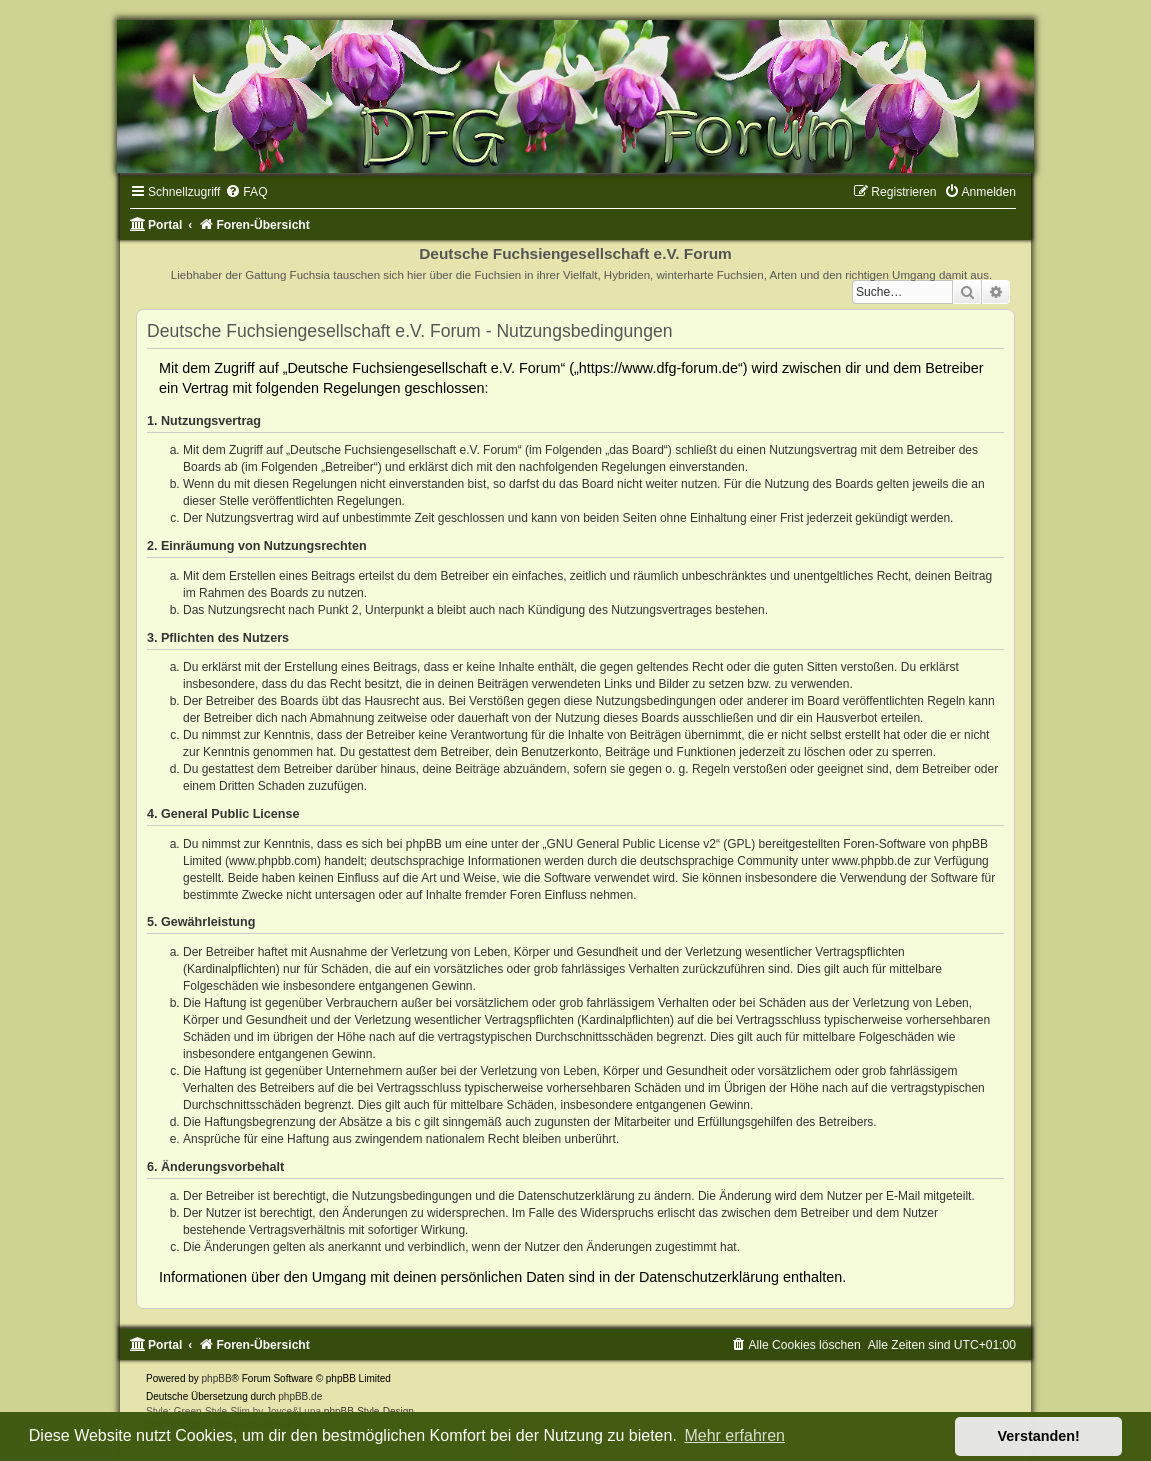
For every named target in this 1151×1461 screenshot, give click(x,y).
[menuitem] (246, 192)
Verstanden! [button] (1039, 1436)
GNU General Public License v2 (630, 844)
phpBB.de (300, 1396)
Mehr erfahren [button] (734, 1435)
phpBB (217, 1378)
